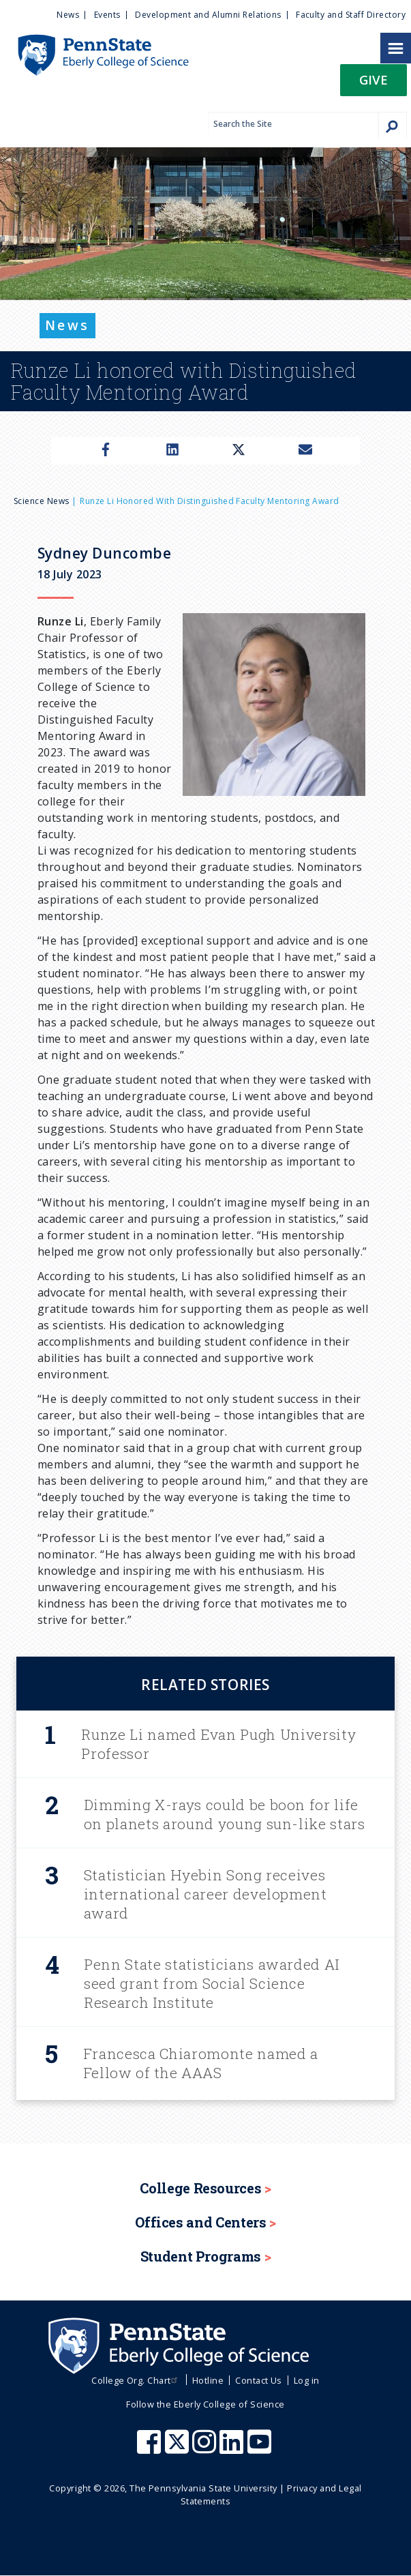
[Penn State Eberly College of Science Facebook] (150, 2448)
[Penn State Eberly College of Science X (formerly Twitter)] (178, 2448)
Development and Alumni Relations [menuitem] (208, 14)
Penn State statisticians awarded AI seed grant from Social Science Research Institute (211, 1983)
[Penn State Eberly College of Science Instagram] (205, 2448)
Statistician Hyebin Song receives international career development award (205, 1894)
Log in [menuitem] (307, 2380)
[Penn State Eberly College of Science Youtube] (260, 2448)
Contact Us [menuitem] (258, 2380)
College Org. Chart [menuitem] (136, 2380)
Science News (42, 501)
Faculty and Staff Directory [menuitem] (351, 14)
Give (373, 79)
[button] (373, 84)
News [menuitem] (68, 14)
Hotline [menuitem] (208, 2380)
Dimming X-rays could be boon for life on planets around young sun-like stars (224, 1814)
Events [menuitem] (107, 14)
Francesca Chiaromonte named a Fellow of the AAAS (200, 2063)
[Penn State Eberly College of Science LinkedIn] (233, 2448)
